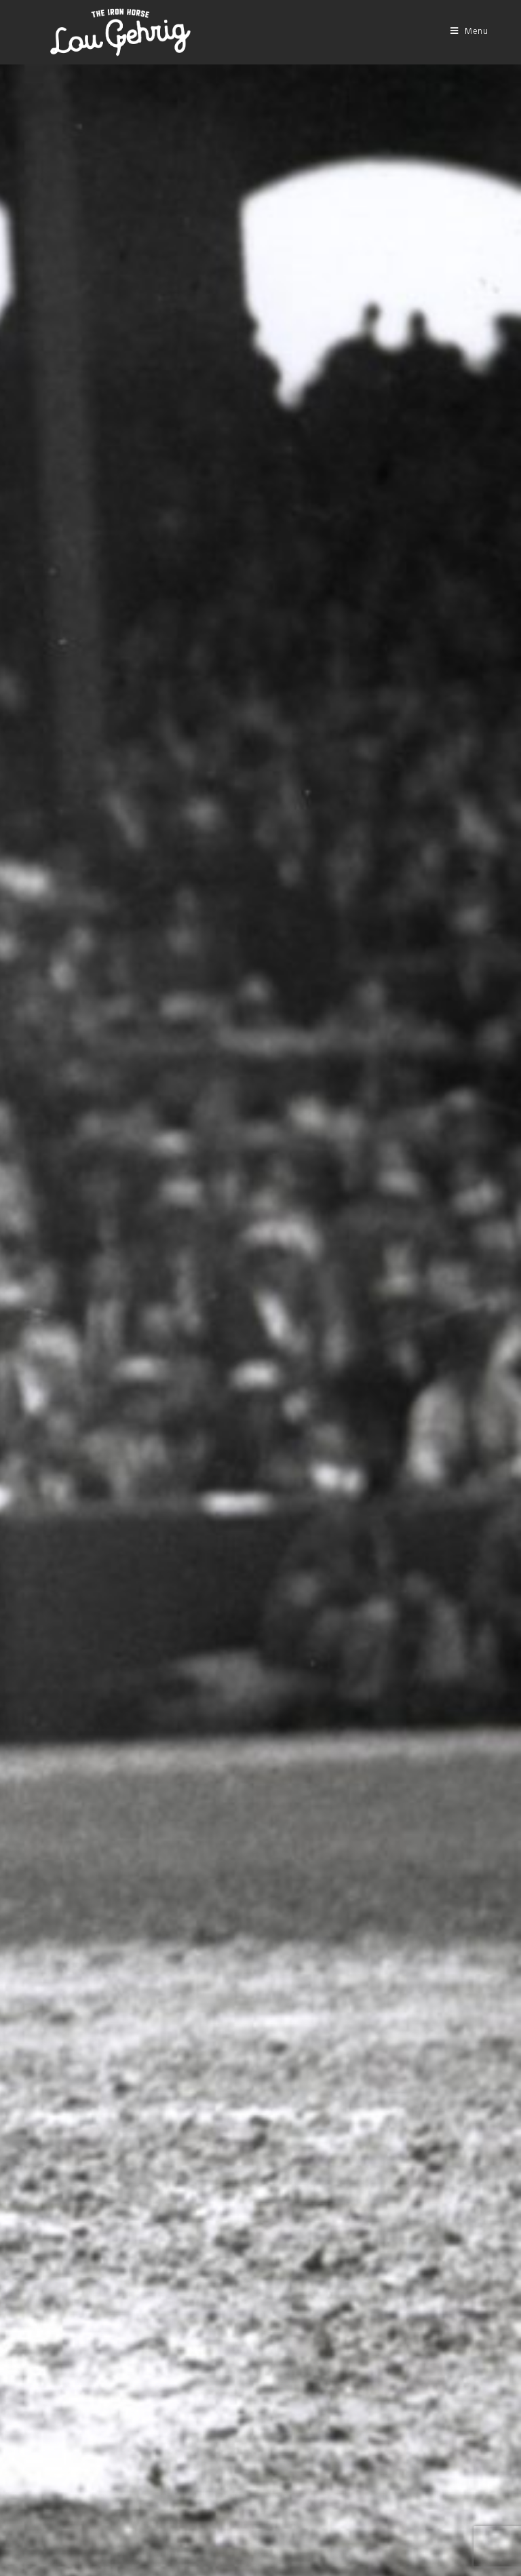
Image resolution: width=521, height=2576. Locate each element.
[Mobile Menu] (469, 32)
